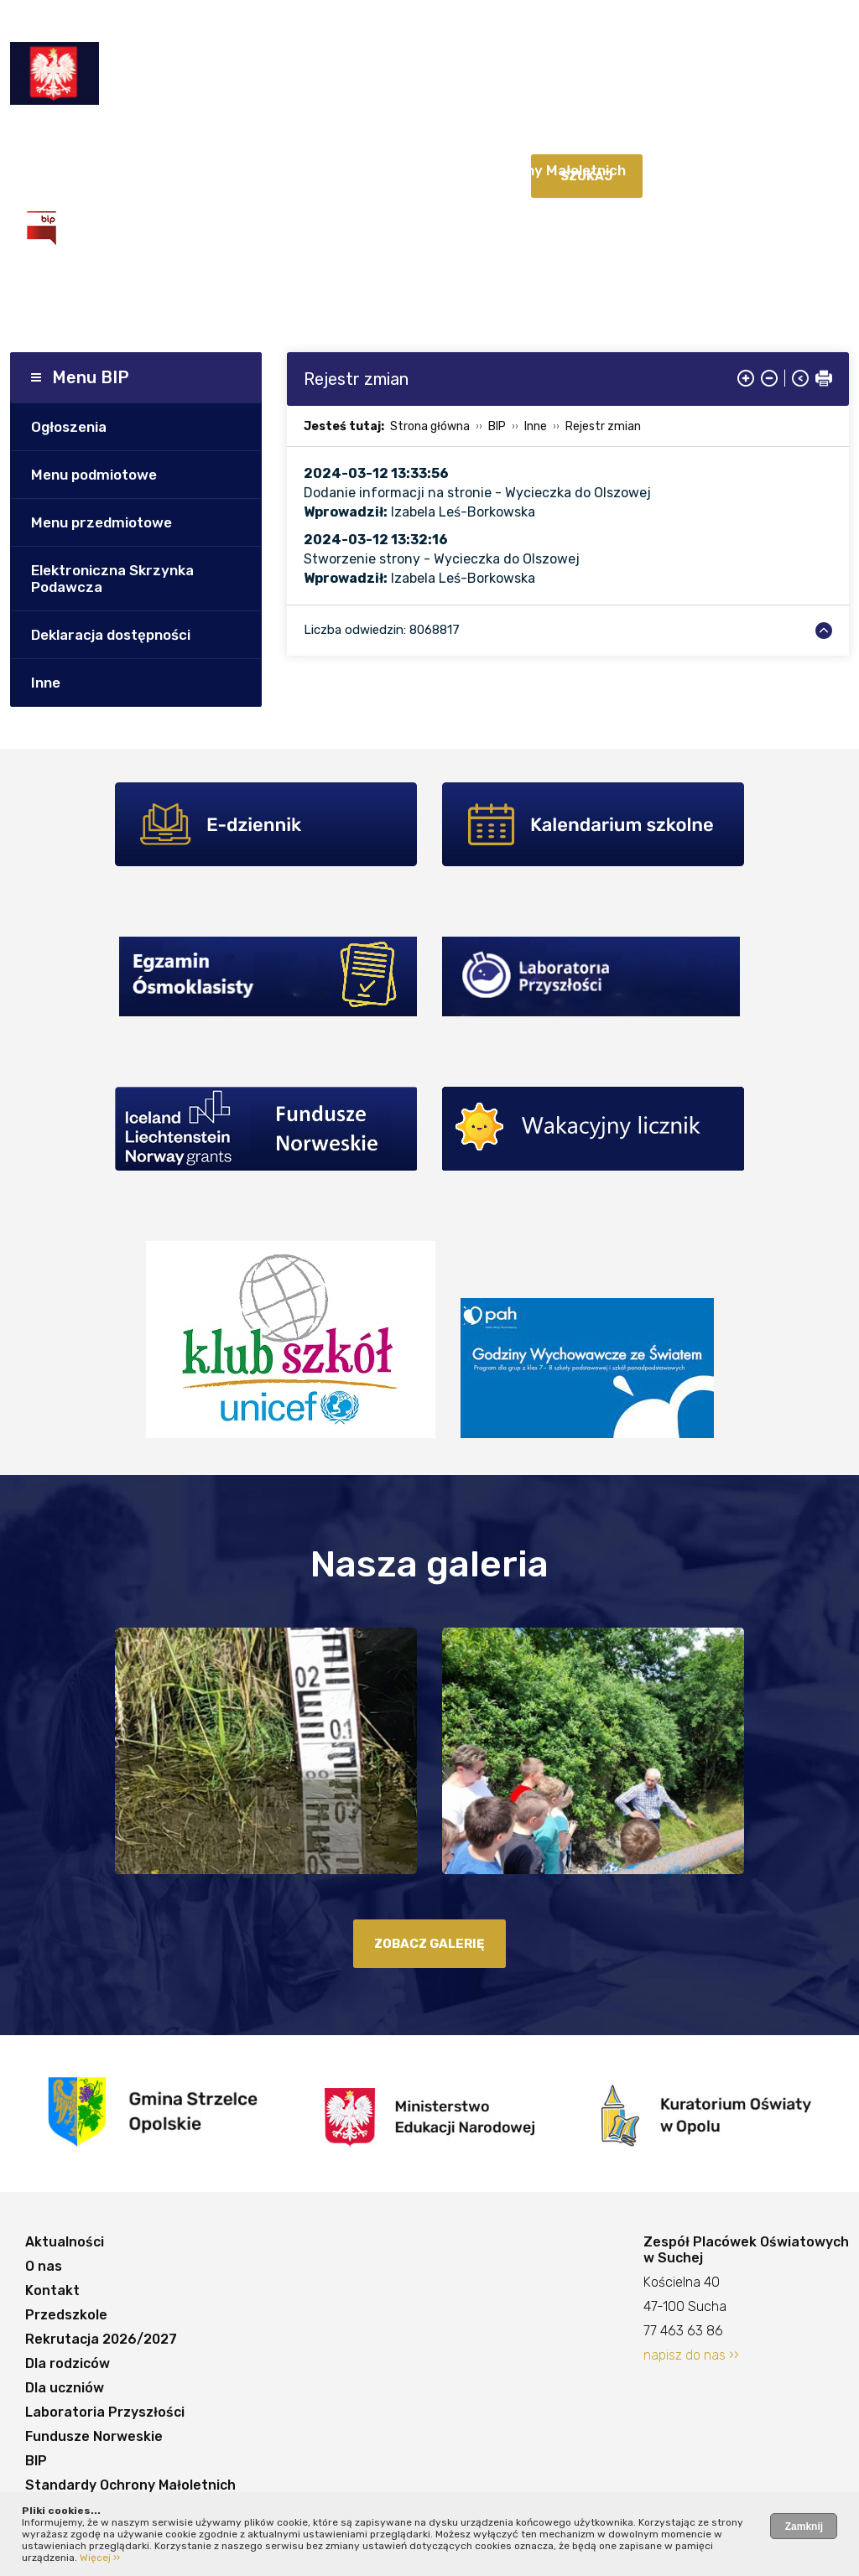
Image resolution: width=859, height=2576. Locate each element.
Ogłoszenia (69, 426)
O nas (143, 136)
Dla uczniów (673, 136)
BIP (379, 170)
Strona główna (430, 426)
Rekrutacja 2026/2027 (431, 136)
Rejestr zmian (603, 426)
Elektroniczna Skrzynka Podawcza (112, 578)
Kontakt (206, 136)
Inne (45, 682)
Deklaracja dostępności (110, 634)
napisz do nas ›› (691, 2355)
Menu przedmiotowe (101, 522)
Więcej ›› (100, 2557)
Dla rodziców (572, 136)
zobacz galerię (429, 1943)
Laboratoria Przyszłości (110, 170)
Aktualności (67, 136)
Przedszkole (292, 136)
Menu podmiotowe (94, 474)
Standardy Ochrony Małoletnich (517, 170)
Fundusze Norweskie (280, 170)
